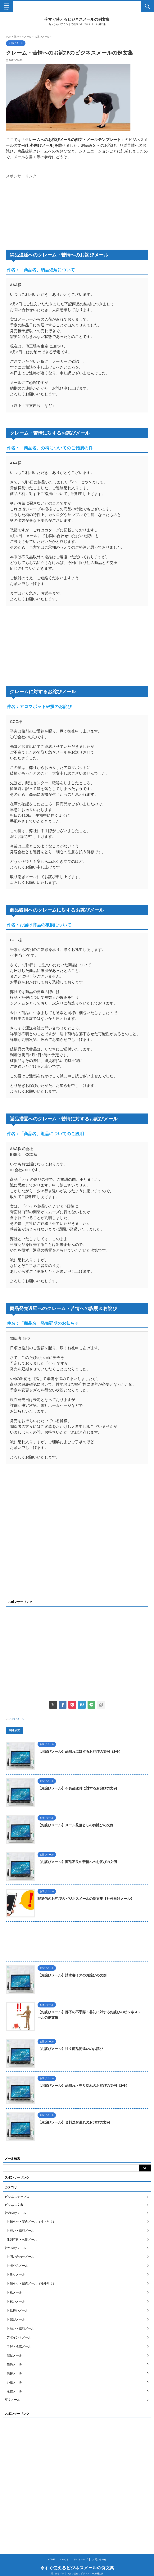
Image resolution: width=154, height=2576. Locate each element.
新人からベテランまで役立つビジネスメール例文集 (77, 2565)
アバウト (64, 2551)
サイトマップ (81, 2551)
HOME (51, 2551)
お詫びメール (16, 1719)
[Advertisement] (38, 207)
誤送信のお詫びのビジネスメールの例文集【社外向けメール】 (86, 1899)
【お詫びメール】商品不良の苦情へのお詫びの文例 (77, 1862)
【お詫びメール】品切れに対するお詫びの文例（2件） (80, 1751)
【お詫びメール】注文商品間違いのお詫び (70, 2049)
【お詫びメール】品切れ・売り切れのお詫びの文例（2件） (83, 2086)
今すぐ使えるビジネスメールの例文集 (77, 19)
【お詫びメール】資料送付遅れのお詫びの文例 (74, 2122)
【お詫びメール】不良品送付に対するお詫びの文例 (77, 1788)
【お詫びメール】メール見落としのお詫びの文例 (75, 1825)
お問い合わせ (99, 2551)
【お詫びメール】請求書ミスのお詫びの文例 (72, 1975)
